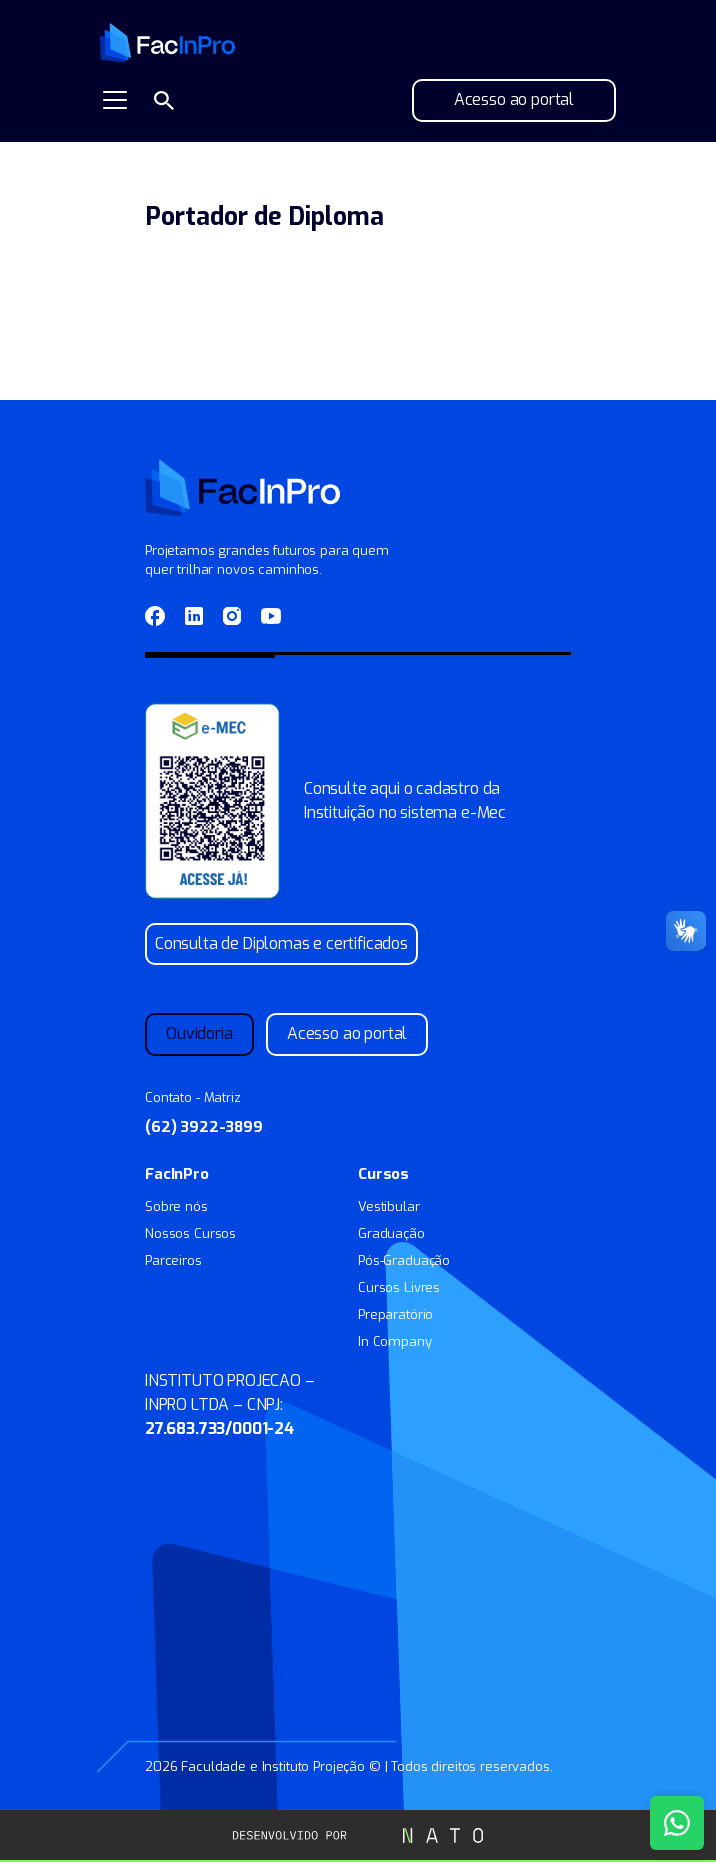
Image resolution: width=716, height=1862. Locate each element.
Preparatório (395, 1314)
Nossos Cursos (190, 1233)
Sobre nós (176, 1206)
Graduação (391, 1233)
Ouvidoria (199, 1033)
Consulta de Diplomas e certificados (281, 943)
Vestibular (389, 1206)
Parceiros (173, 1260)
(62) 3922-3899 (204, 1127)
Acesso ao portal (514, 99)
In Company (395, 1341)
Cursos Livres (399, 1287)
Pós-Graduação (404, 1260)
